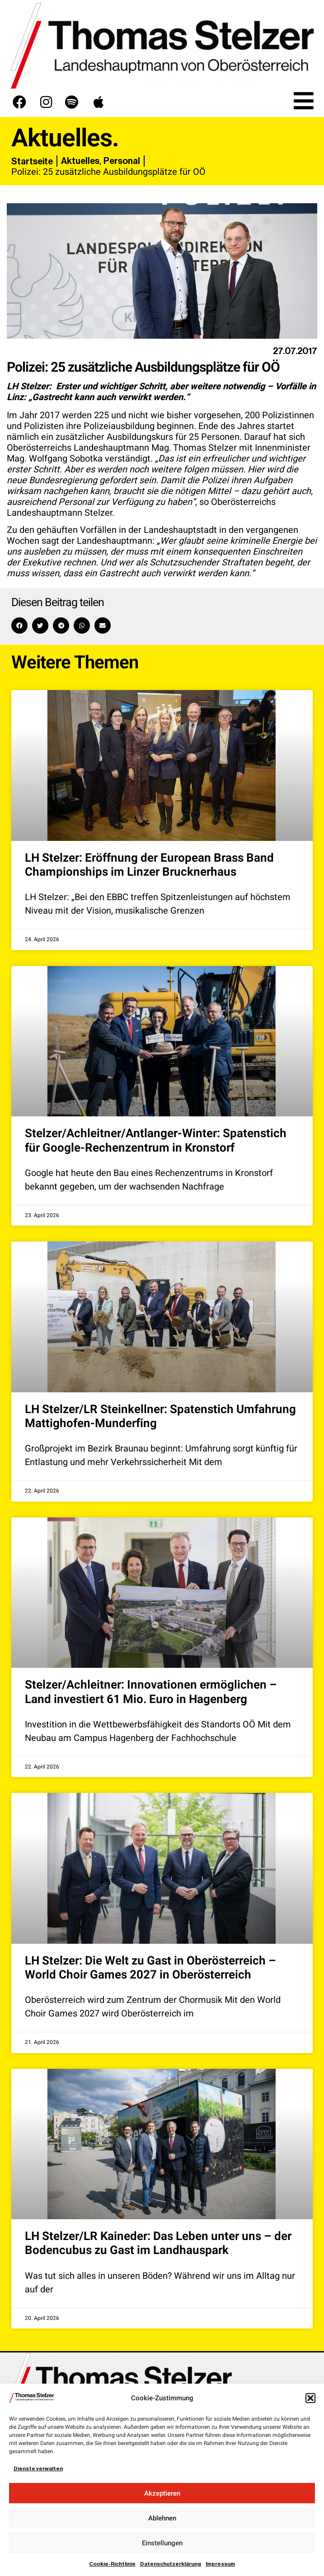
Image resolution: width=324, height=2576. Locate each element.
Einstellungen (162, 2543)
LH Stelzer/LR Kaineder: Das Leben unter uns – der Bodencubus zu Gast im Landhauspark (158, 2243)
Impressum (220, 2564)
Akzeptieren (162, 2493)
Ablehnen (162, 2518)
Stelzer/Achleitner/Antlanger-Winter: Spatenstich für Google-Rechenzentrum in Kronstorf (155, 1140)
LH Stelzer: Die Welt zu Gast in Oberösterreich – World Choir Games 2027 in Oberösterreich (150, 1967)
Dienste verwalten (38, 2468)
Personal (121, 160)
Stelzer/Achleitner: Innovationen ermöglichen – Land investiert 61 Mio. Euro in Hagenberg (151, 1692)
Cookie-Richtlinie (112, 2564)
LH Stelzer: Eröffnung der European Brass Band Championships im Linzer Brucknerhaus (149, 865)
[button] (310, 2398)
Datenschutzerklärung (170, 2564)
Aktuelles (80, 160)
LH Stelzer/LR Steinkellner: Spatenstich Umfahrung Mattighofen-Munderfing (160, 1416)
